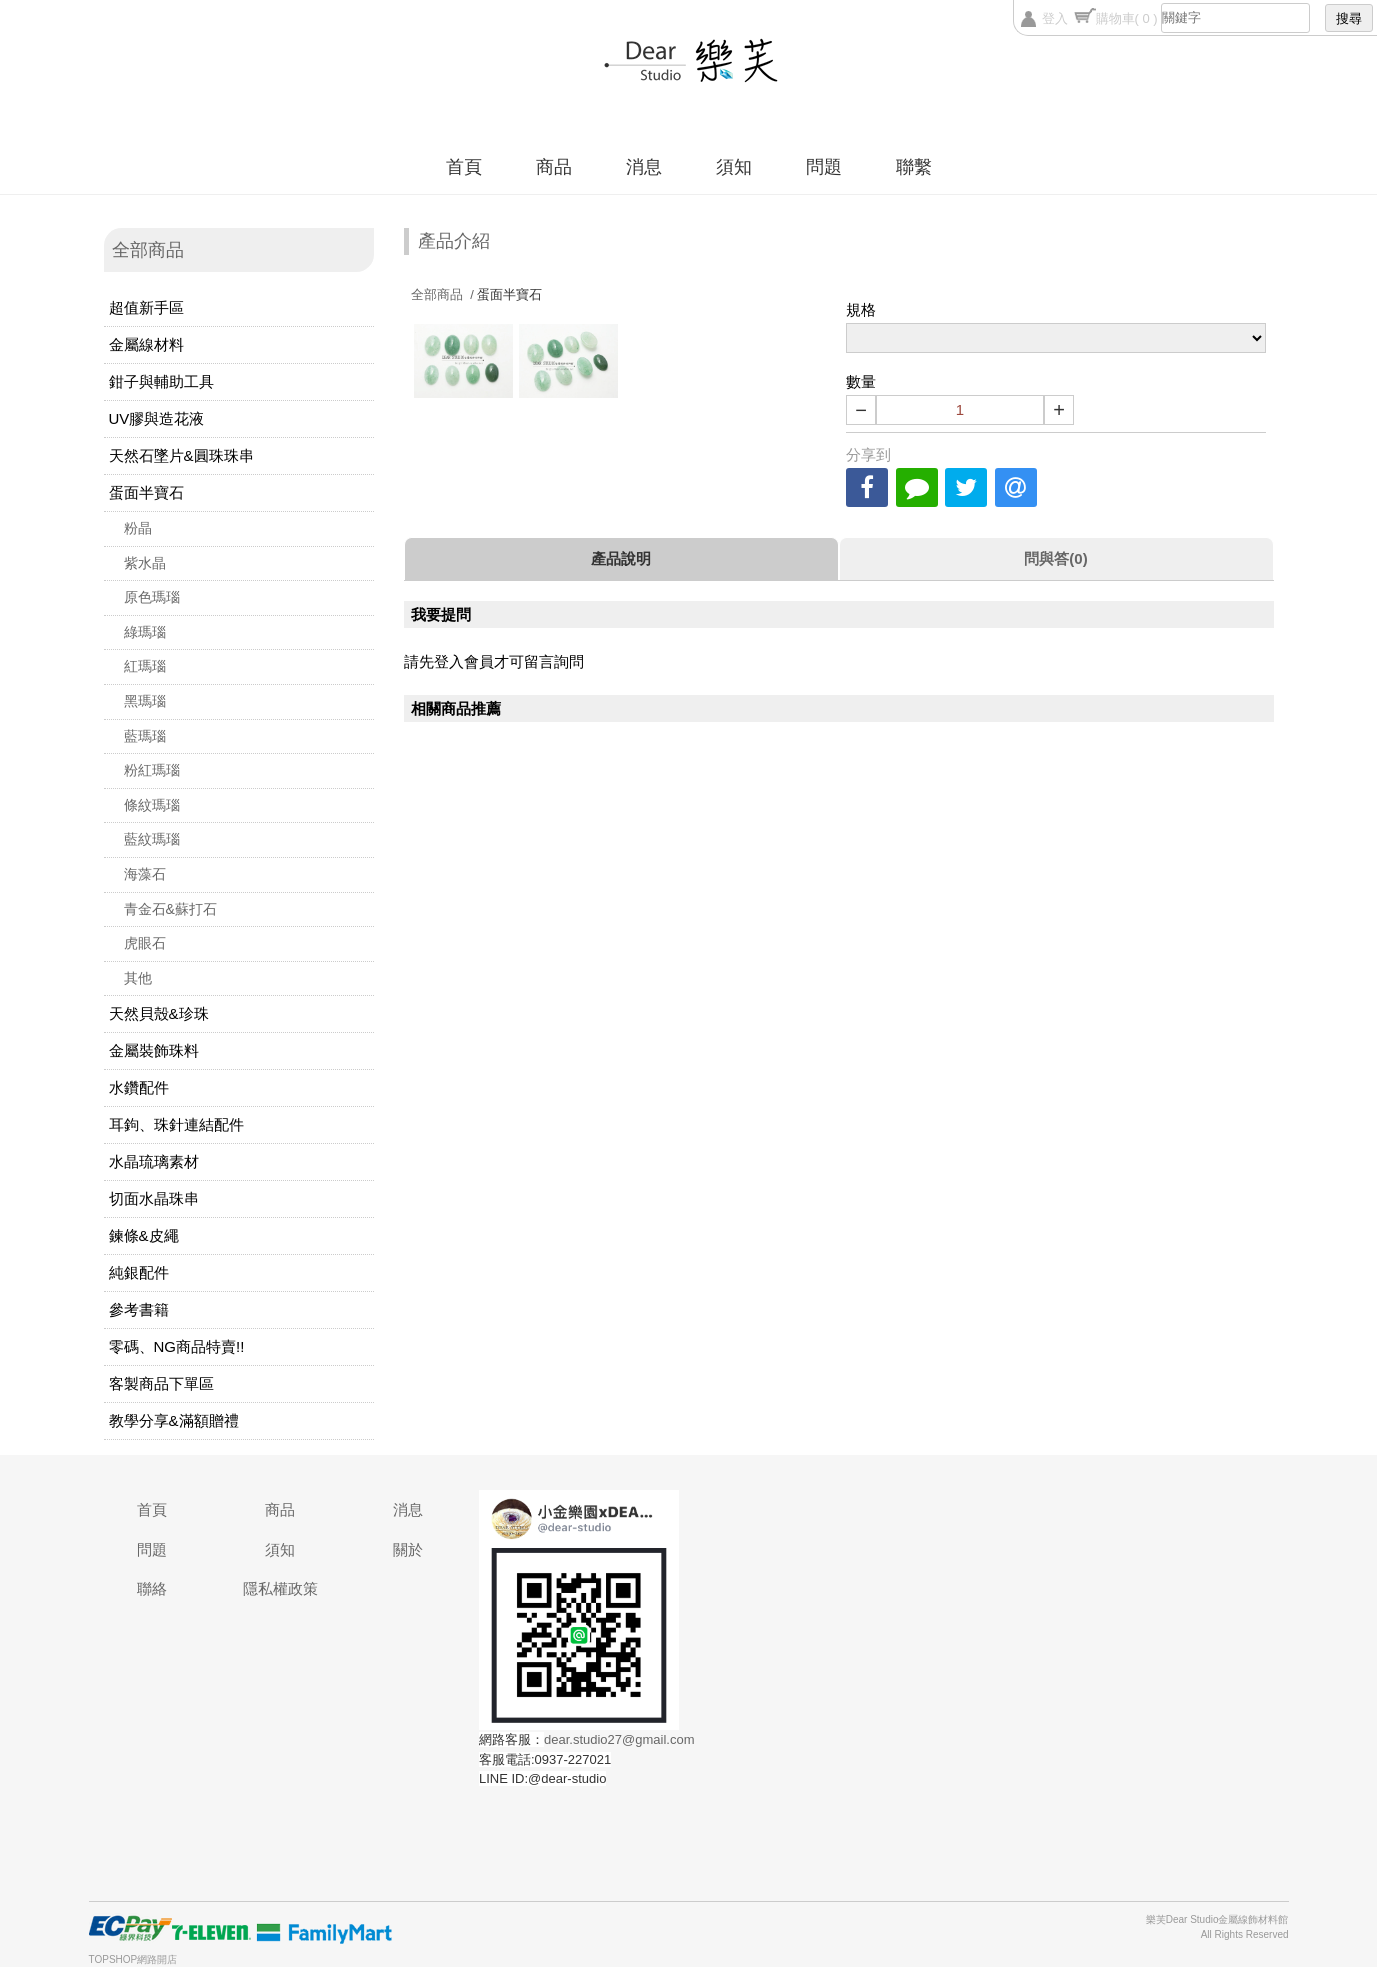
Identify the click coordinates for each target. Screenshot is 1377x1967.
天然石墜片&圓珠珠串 (181, 455)
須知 (734, 167)
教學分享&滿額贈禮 (174, 1420)
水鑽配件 (139, 1087)
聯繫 (914, 167)
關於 (408, 1549)
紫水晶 (145, 563)
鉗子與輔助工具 (161, 381)
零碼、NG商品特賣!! (177, 1346)
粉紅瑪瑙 (152, 770)
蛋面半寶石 (146, 492)
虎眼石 (145, 943)
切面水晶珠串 (154, 1198)
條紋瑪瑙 (152, 805)
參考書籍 (139, 1309)
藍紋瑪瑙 (152, 839)
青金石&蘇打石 (170, 909)
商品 (554, 167)
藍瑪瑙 (145, 736)
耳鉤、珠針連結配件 (176, 1124)
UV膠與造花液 (157, 418)
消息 (644, 167)
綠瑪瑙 (145, 632)
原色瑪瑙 (152, 597)
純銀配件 (139, 1272)
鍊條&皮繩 (144, 1235)
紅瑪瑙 (145, 666)
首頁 (464, 167)
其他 (138, 978)
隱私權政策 (280, 1588)
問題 (824, 167)
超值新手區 (146, 307)
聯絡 (152, 1588)
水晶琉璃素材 (154, 1161)
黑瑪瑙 (145, 701)
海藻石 (145, 874)
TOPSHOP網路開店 (133, 1959)
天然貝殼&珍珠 (159, 1013)
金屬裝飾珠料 (154, 1050)
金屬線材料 (146, 344)
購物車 (1127, 18)
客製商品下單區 (161, 1383)
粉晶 (138, 528)
